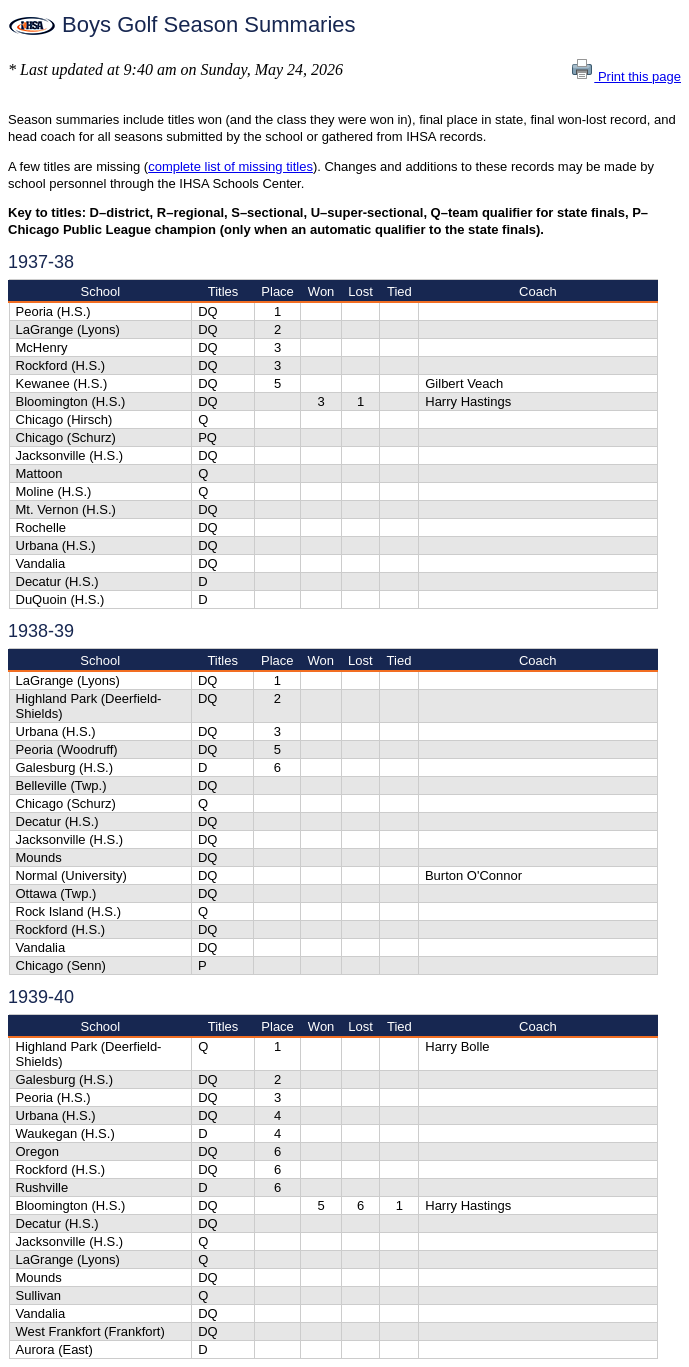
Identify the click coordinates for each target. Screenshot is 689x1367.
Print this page (625, 76)
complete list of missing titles (230, 166)
